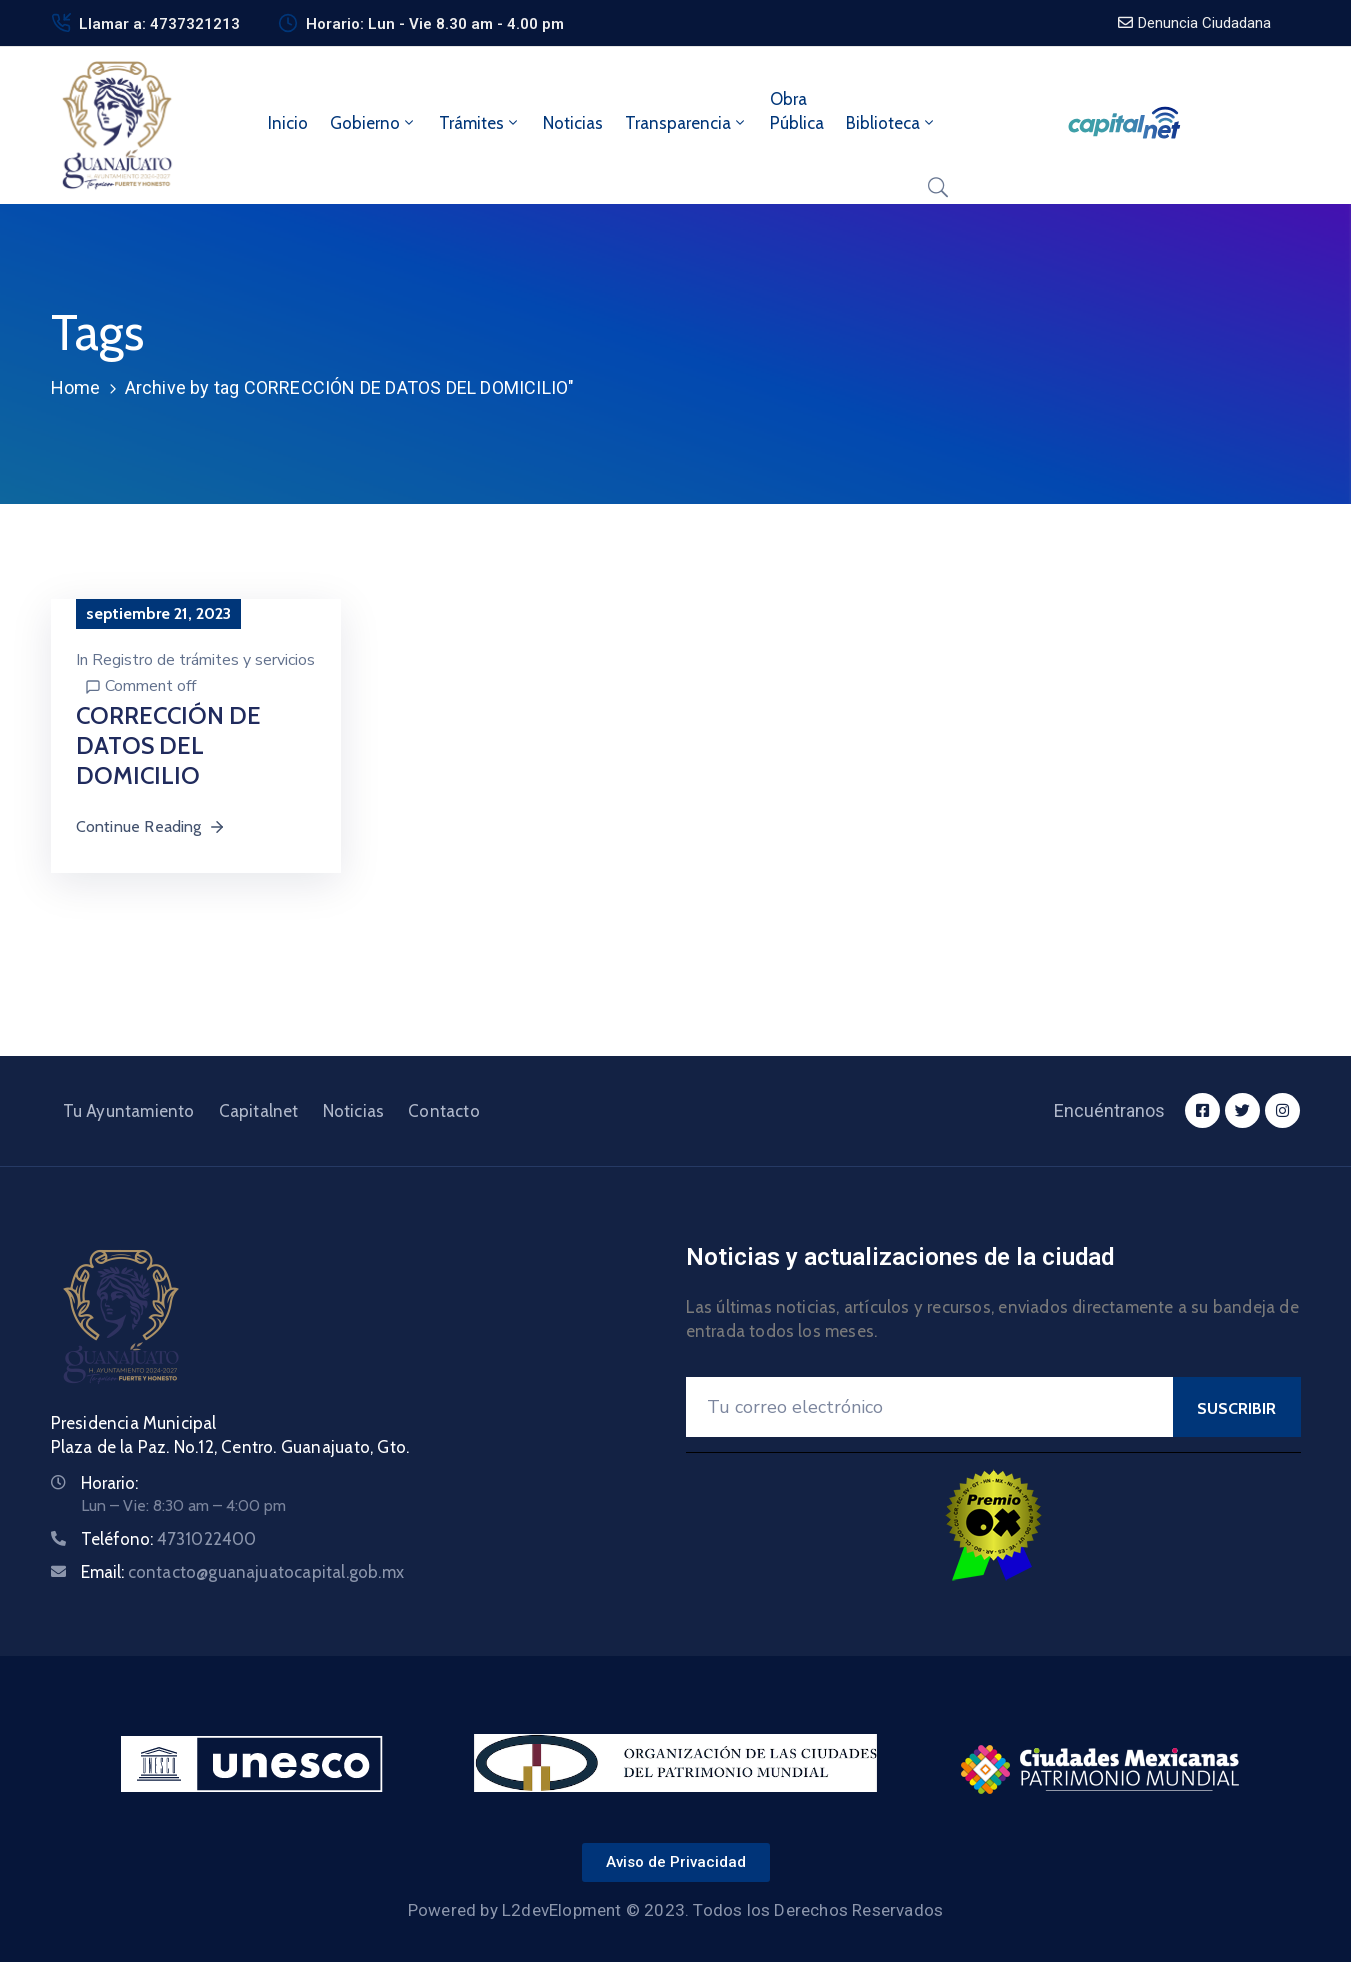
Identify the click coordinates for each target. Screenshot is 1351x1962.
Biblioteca (891, 123)
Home (76, 387)
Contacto (444, 1111)
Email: (243, 1572)
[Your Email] (929, 1407)
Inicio (288, 123)
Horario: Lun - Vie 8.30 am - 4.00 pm (435, 24)
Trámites (480, 123)
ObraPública (797, 111)
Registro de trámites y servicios (203, 660)
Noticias (573, 123)
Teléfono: (169, 1539)
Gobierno (373, 123)
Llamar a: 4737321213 (159, 24)
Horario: (109, 1483)
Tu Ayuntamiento (129, 1111)
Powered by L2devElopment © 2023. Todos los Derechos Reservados (675, 1910)
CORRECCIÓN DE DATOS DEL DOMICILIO (168, 745)
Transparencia (686, 123)
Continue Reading (151, 826)
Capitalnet (259, 1111)
